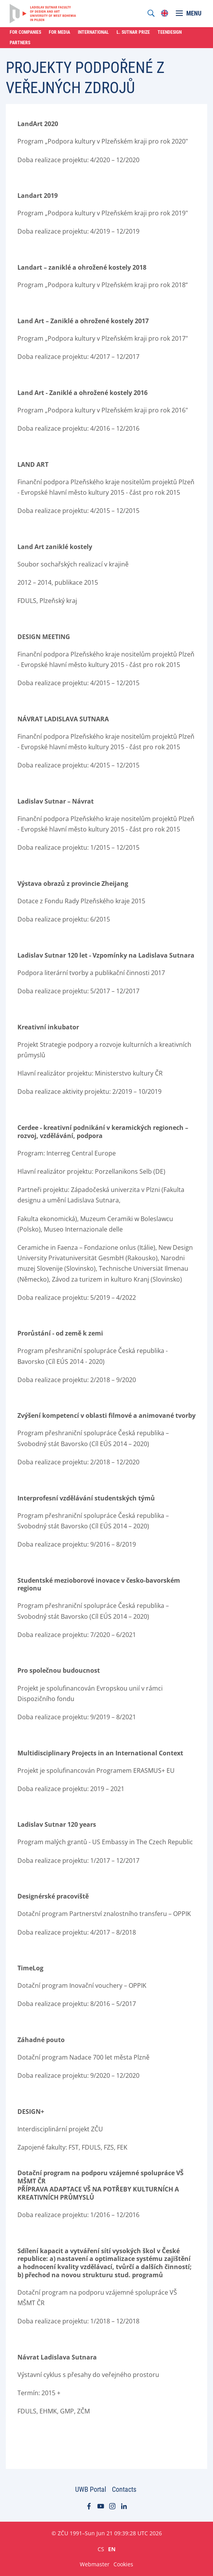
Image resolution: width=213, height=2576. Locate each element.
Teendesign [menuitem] (170, 32)
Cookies (123, 2564)
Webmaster (95, 2564)
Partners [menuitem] (20, 42)
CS (101, 2548)
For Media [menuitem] (59, 32)
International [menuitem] (93, 32)
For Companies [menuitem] (25, 32)
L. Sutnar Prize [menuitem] (133, 32)
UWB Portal (90, 2489)
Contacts (124, 2489)
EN (111, 2548)
